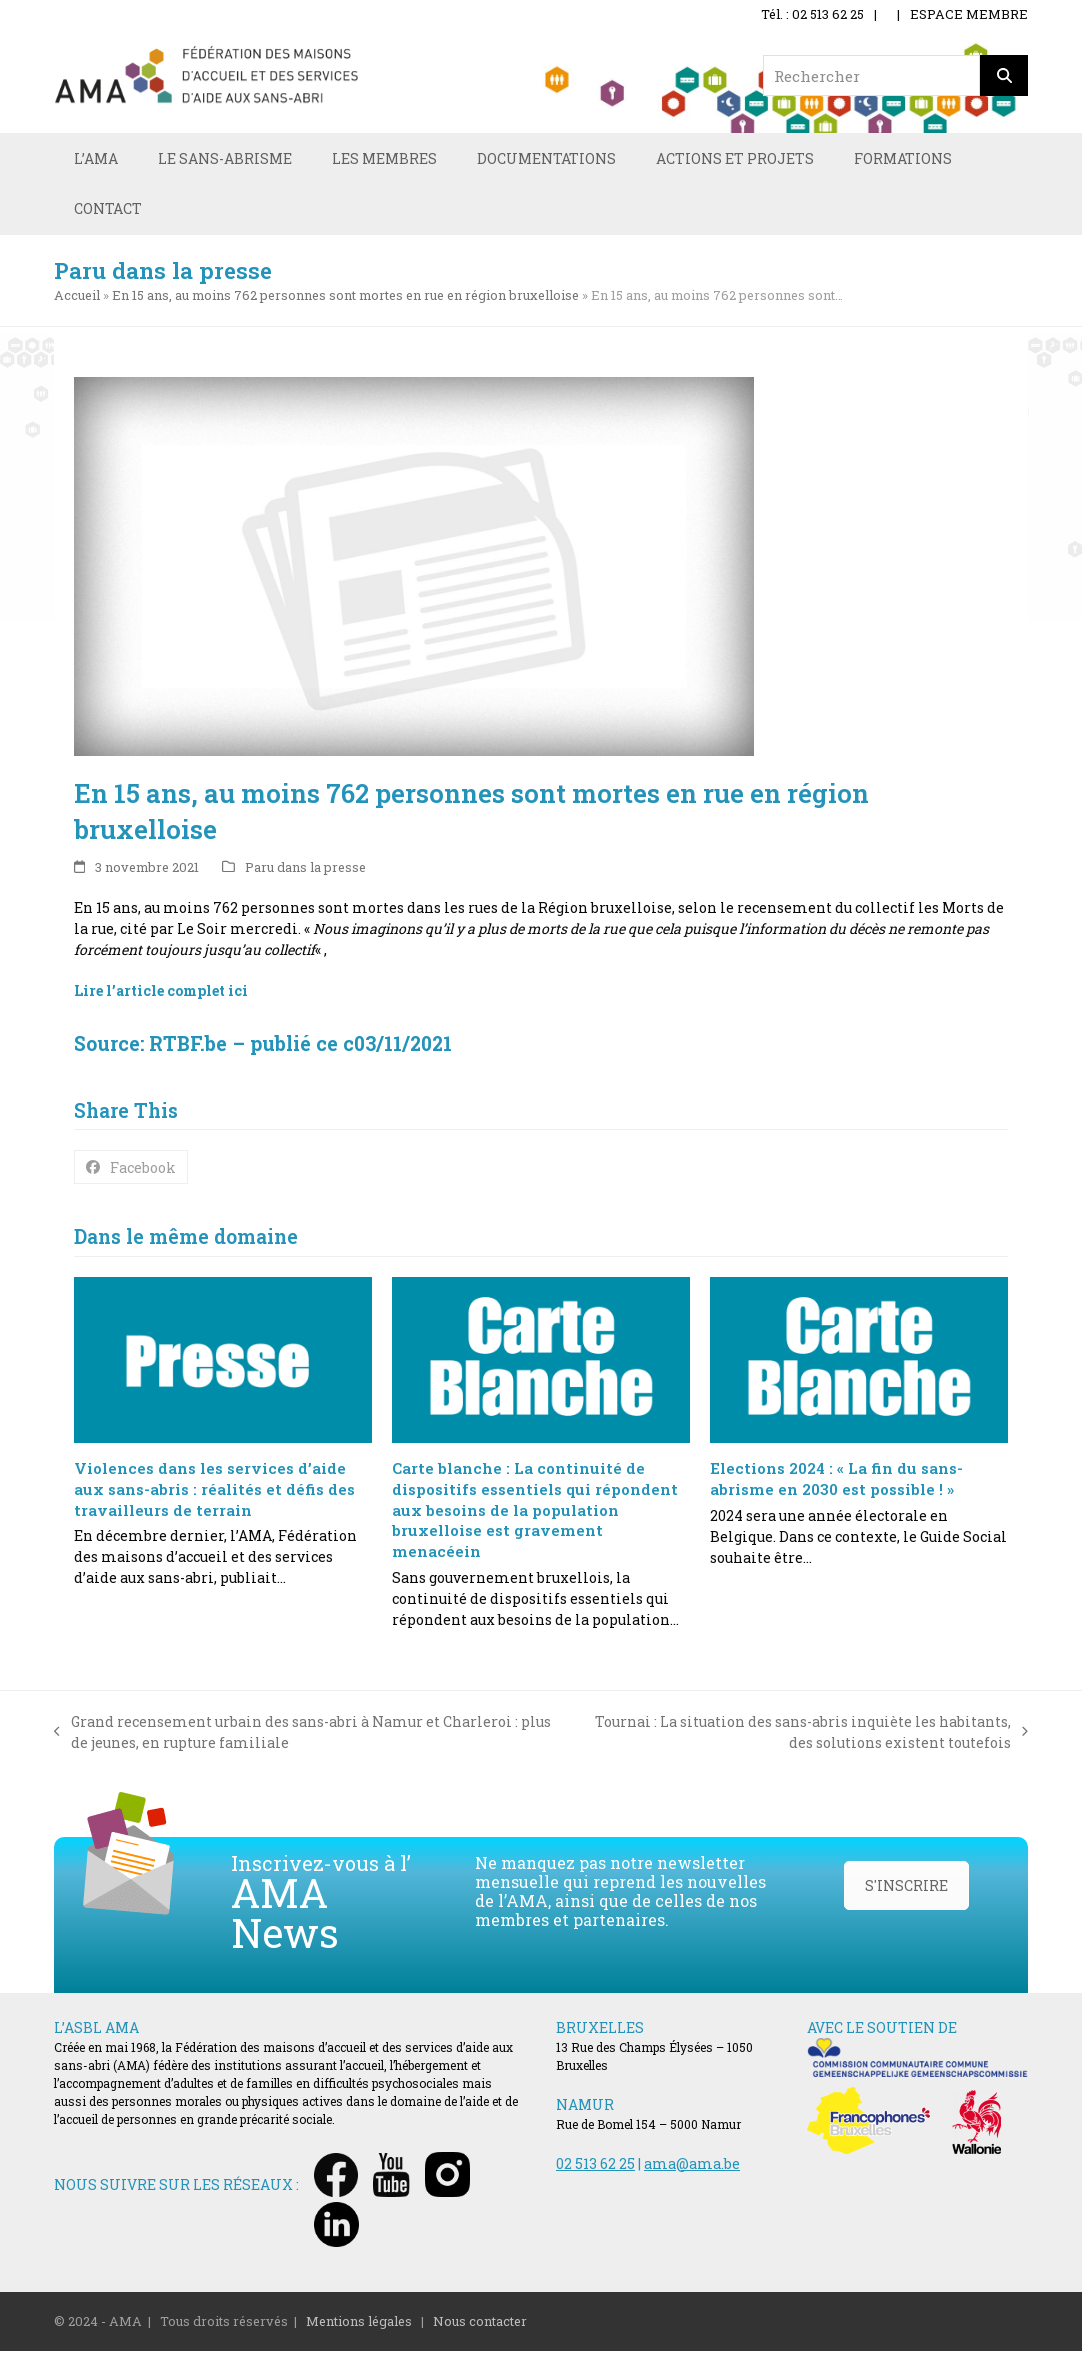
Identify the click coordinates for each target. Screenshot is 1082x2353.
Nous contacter (480, 2323)
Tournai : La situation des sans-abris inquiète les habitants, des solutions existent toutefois (800, 1734)
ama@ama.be (692, 2165)
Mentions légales (359, 2323)
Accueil (77, 297)
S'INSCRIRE (906, 1887)
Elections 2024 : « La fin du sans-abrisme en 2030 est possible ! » (836, 1480)
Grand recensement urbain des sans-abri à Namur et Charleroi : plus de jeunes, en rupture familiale (302, 1734)
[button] (131, 1169)
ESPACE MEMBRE (969, 14)
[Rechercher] (1004, 75)
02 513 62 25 (595, 2165)
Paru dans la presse (305, 869)
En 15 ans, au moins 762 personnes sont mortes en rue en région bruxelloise (345, 297)
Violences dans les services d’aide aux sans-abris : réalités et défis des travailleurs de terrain (214, 1490)
